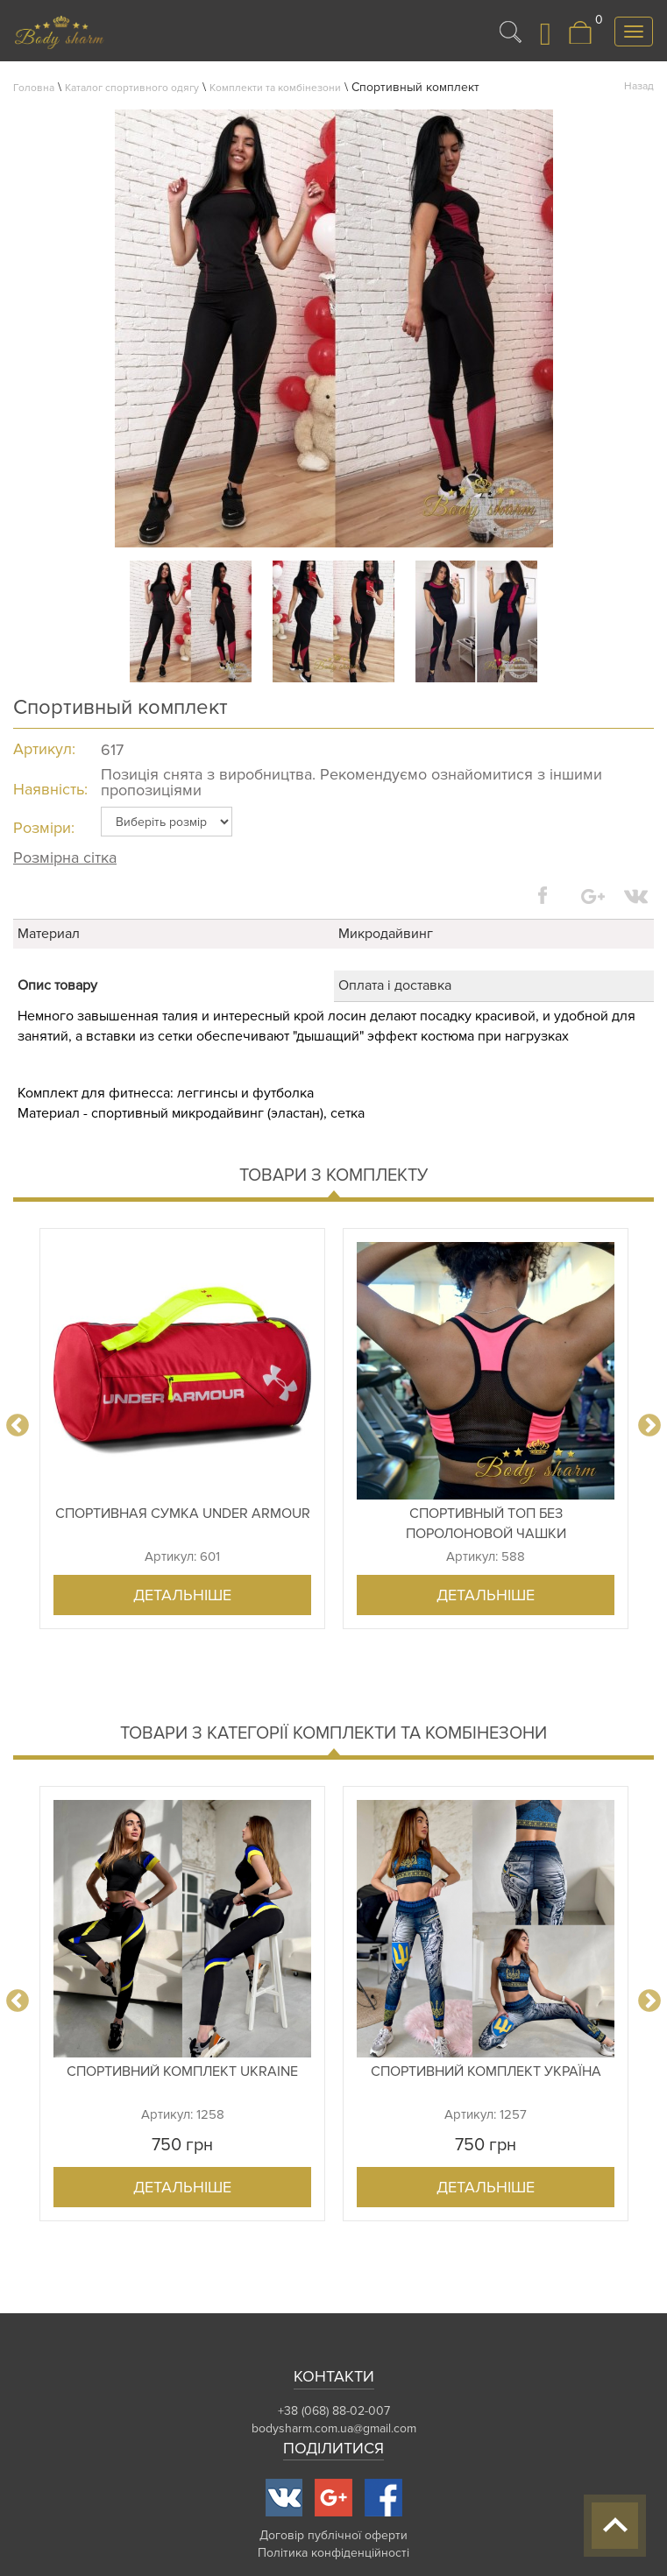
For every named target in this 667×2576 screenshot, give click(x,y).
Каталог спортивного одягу (132, 88)
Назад (639, 86)
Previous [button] (17, 1426)
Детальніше (182, 1595)
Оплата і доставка (394, 985)
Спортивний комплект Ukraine (182, 2071)
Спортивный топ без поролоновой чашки (486, 1523)
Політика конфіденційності (333, 2552)
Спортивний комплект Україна (486, 2071)
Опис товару (57, 985)
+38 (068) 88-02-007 (334, 2410)
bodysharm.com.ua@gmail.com (334, 2428)
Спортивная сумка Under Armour (182, 1513)
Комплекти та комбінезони (275, 88)
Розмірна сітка (65, 857)
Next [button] (649, 1426)
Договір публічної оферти (333, 2535)
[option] (182, 1428)
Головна (33, 88)
